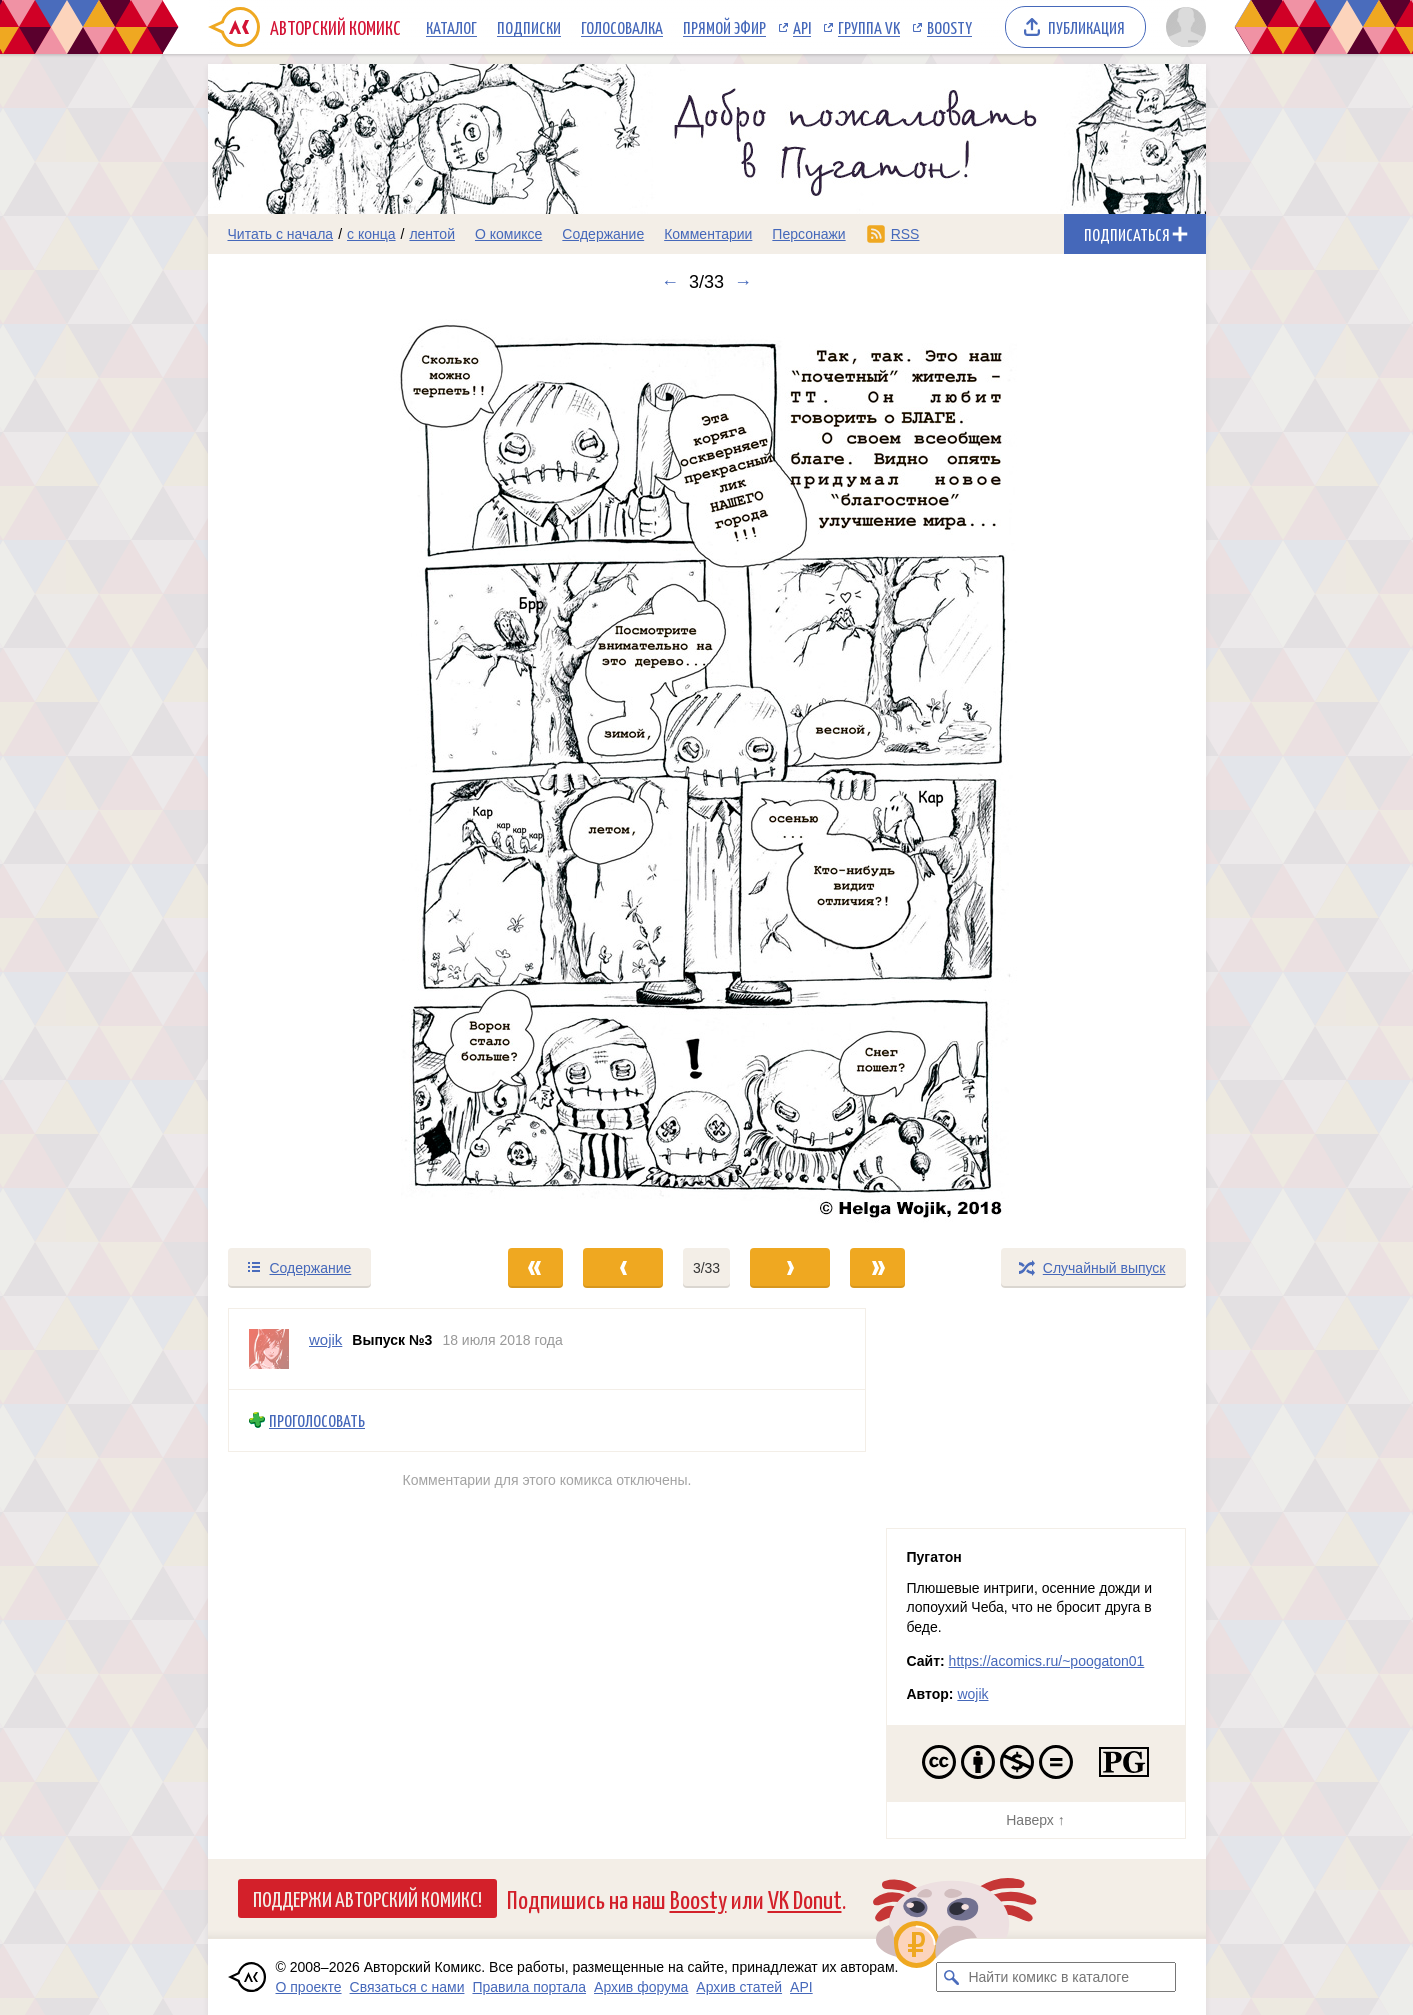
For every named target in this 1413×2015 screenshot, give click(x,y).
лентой (432, 234)
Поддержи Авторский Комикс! (367, 1898)
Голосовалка (622, 27)
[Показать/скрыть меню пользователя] (1182, 27)
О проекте (309, 1987)
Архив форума (641, 1987)
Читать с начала (281, 234)
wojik (972, 1694)
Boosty (949, 27)
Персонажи (808, 234)
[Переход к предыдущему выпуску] (333, 769)
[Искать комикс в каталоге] (951, 1977)
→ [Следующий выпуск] (743, 282)
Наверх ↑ (1035, 1820)
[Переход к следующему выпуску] (707, 769)
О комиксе (508, 234)
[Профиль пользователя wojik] (269, 1349)
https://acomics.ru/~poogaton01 (1047, 1661)
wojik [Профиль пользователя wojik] (325, 1339)
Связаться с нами (407, 1987)
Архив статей (739, 1987)
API (802, 27)
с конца (371, 234)
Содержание (603, 234)
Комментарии (708, 234)
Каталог (451, 27)
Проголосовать (317, 1420)
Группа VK (869, 27)
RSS (905, 234)
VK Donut (805, 1898)
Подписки (529, 27)
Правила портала (529, 1987)
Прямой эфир (724, 27)
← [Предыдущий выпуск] (670, 282)
